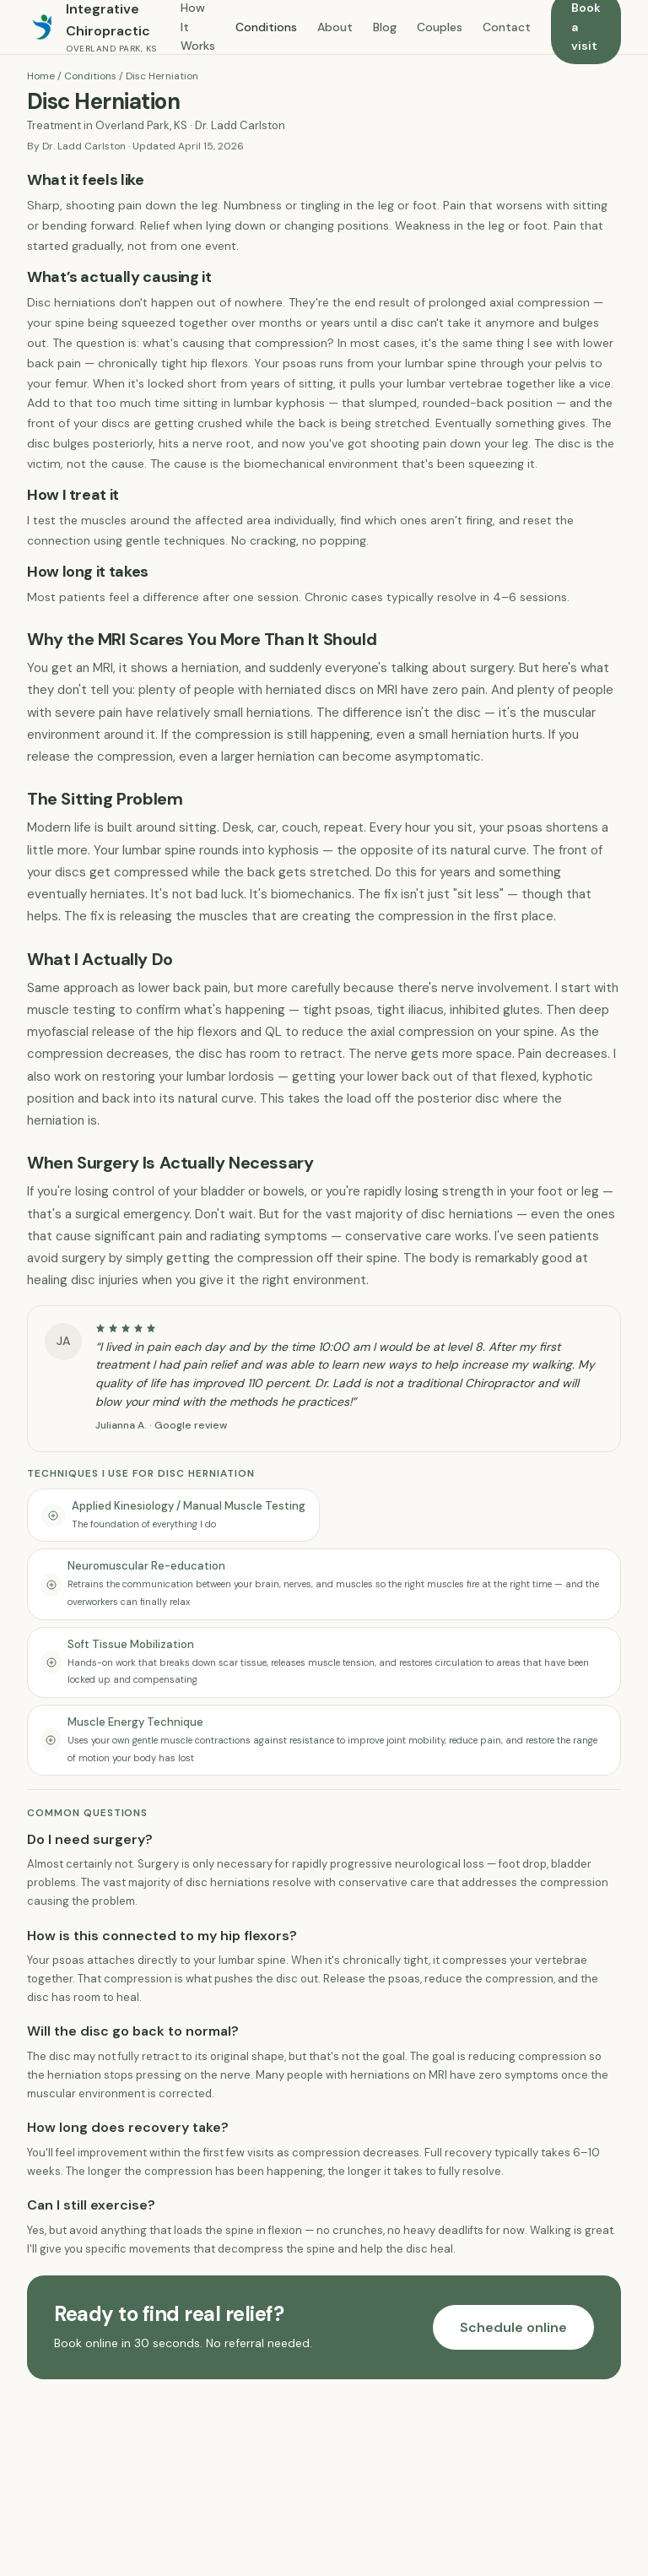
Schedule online (513, 2327)
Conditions (266, 27)
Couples (439, 27)
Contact (507, 27)
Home (41, 76)
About (335, 27)
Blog (385, 27)
